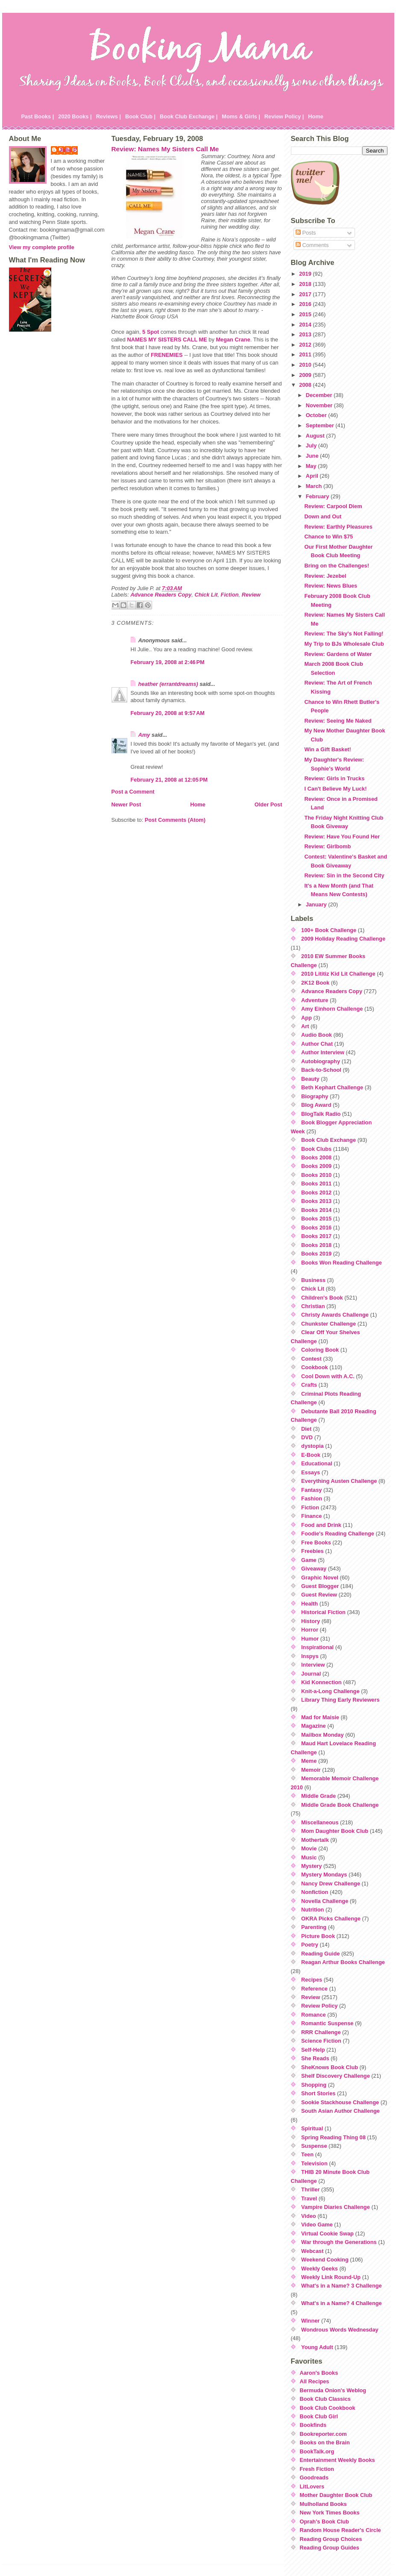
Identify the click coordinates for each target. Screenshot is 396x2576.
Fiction (230, 594)
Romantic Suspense (327, 2023)
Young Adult (317, 2347)
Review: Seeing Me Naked (337, 721)
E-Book (310, 1455)
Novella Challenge (324, 1901)
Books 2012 (316, 1192)
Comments (312, 245)
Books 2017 (316, 1236)
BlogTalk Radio (320, 1114)
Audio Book (316, 1035)
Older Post (268, 804)
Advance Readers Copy (160, 594)
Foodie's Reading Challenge (337, 1533)
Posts (306, 232)
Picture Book (318, 1936)
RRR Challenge (320, 2032)
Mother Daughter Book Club (336, 2495)
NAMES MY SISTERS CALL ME (167, 339)
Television (314, 2163)
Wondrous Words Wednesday (339, 2329)
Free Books (316, 1542)
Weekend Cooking (325, 2259)
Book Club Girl (319, 2416)
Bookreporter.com (323, 2434)
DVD (307, 1437)
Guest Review (319, 1594)
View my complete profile (41, 247)
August (316, 435)
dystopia (312, 1446)
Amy (144, 735)
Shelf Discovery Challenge (335, 2076)
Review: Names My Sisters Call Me (165, 149)
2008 (306, 385)
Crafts (309, 1385)
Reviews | (108, 116)
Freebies (312, 1551)
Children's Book (322, 1297)
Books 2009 (316, 1166)
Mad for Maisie (320, 1717)
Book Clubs (316, 1149)
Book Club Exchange (328, 1140)
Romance (313, 2014)
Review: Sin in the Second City (344, 875)
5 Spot (150, 332)
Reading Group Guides (329, 2547)
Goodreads (314, 2477)
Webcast (312, 2251)
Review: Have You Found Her (342, 836)
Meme (309, 1761)
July (312, 445)
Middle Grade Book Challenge (339, 1805)
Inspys (310, 1656)
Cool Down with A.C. (328, 1376)
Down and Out (322, 516)
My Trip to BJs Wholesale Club (344, 644)
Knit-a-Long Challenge (330, 1691)
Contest (311, 1359)
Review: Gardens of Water (338, 654)
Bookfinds (313, 2425)
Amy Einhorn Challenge (332, 1009)
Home (315, 116)
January (317, 904)
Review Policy (319, 2006)
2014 (306, 324)
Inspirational (317, 1647)
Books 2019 (316, 1253)
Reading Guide (320, 1953)
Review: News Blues (330, 585)
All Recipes (314, 2381)
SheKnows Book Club (329, 2067)
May (312, 466)
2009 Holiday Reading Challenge (343, 938)
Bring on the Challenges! (336, 565)
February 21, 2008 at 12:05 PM (169, 779)
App (306, 1018)
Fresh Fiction (317, 2469)
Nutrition (312, 1909)
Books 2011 (316, 1183)
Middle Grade (318, 1796)
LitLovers (312, 2486)
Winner (310, 2320)
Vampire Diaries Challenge (335, 2207)
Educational (316, 1463)
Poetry (309, 1944)
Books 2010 (316, 1175)
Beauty (310, 1079)
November (320, 405)
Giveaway (313, 1568)
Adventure (314, 1000)
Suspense (314, 2146)
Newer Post (126, 804)
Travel (309, 2198)
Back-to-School (321, 1070)
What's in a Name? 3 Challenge (341, 2285)
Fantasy (311, 1490)
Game (309, 1560)
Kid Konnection (321, 1682)
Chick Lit (205, 594)
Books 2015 (316, 1218)
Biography (314, 1096)
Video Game (317, 2224)
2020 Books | (74, 116)
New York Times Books (330, 2512)
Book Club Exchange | (188, 116)
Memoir (311, 1770)
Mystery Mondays (324, 1874)
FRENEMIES (167, 355)
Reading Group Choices (331, 2539)
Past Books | (37, 116)
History (310, 1621)
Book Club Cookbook (327, 2408)
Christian (313, 1306)
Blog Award (316, 1105)
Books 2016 (316, 1227)
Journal (311, 1673)
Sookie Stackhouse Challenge (340, 2102)
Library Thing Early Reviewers (340, 1700)
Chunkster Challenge (328, 1323)
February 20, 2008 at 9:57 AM (168, 713)
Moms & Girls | (241, 116)
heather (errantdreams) (168, 684)
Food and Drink (321, 1525)
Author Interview (322, 1052)
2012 (306, 344)
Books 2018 (316, 1245)
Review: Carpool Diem (333, 506)
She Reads (315, 2058)
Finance (311, 1516)
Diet (306, 1429)
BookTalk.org (317, 2451)
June (313, 456)
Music (309, 1857)
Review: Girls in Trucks (334, 778)
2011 (306, 354)
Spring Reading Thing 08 (333, 2137)
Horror (309, 1629)
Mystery (311, 1866)
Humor (310, 1638)
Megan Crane (233, 339)
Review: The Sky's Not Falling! (343, 633)
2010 (306, 365)
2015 (306, 314)
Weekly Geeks (319, 2268)
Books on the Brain (325, 2442)
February (318, 496)
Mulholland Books (323, 2504)
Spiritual (312, 2128)
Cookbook (314, 1367)
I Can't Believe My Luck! (335, 788)
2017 (306, 294)
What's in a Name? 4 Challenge (341, 2303)
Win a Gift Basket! (327, 749)
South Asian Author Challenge (340, 2111)
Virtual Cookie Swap (327, 2233)
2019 (306, 274)
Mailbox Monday (322, 1735)
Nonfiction (314, 1892)
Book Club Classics (325, 2399)
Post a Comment (133, 791)
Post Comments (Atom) (175, 820)
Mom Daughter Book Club (334, 1831)
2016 (306, 304)
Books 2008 (316, 1157)
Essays (310, 1472)
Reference (314, 1988)
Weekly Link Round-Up (331, 2277)
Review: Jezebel (325, 576)
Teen (307, 2154)
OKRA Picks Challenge (331, 1918)
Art (305, 1026)
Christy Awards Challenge (335, 1315)
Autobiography (320, 1061)
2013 (306, 334)
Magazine (313, 1726)
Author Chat (317, 1044)
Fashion (311, 1498)
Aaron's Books (319, 2373)
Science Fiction (321, 2041)
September (321, 425)
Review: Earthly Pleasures (338, 526)
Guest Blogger (320, 1586)
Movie (309, 1848)
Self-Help (313, 2050)
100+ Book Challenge (328, 930)
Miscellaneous (319, 1822)
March (314, 486)
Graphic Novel (319, 1577)
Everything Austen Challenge (339, 1481)
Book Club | (140, 116)
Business (313, 1280)
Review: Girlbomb (327, 846)
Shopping (313, 2085)
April (313, 476)
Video (308, 2216)
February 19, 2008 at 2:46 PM (168, 662)
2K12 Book (315, 982)
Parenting (313, 1927)
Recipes (311, 1979)
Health (309, 1603)
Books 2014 (316, 1210)
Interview (313, 1664)
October (317, 415)
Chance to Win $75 (328, 536)
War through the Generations (339, 2242)
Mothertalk (315, 1840)
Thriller (310, 2189)
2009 (306, 375)
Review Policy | (284, 116)
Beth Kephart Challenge (332, 1087)
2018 (306, 284)
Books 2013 (316, 1201)
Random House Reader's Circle (340, 2530)
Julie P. (68, 150)
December (320, 395)
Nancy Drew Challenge (330, 1883)
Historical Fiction (323, 1612)
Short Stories (318, 2093)
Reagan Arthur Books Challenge (343, 1962)
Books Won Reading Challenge (341, 1262)
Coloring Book (320, 1350)
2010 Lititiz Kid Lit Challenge (338, 973)
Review (251, 594)
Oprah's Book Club (324, 2521)
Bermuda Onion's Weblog (333, 2390)
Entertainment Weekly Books (337, 2460)
